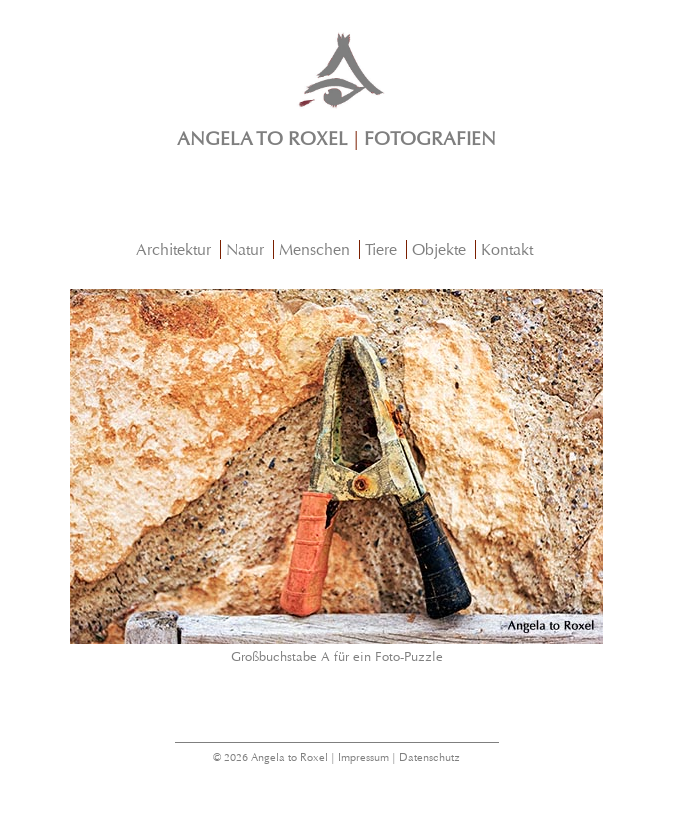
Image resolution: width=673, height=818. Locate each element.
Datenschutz (429, 757)
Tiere (381, 249)
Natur (245, 249)
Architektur (173, 249)
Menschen (314, 249)
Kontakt (507, 249)
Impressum (363, 757)
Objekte (439, 249)
